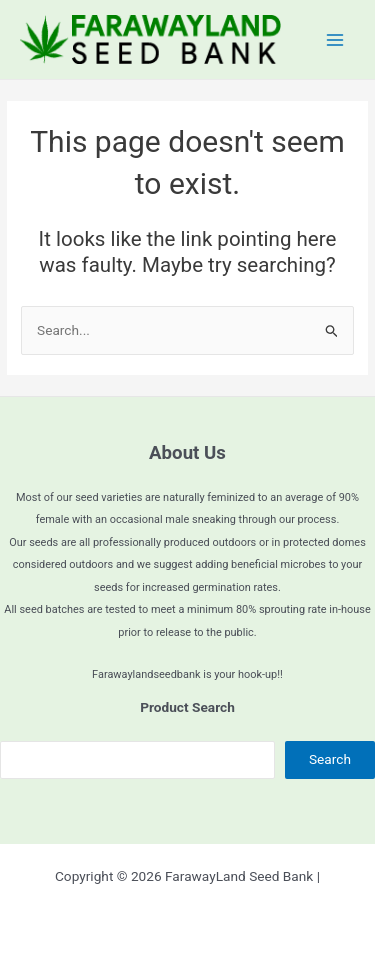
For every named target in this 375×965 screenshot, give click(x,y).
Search (330, 759)
